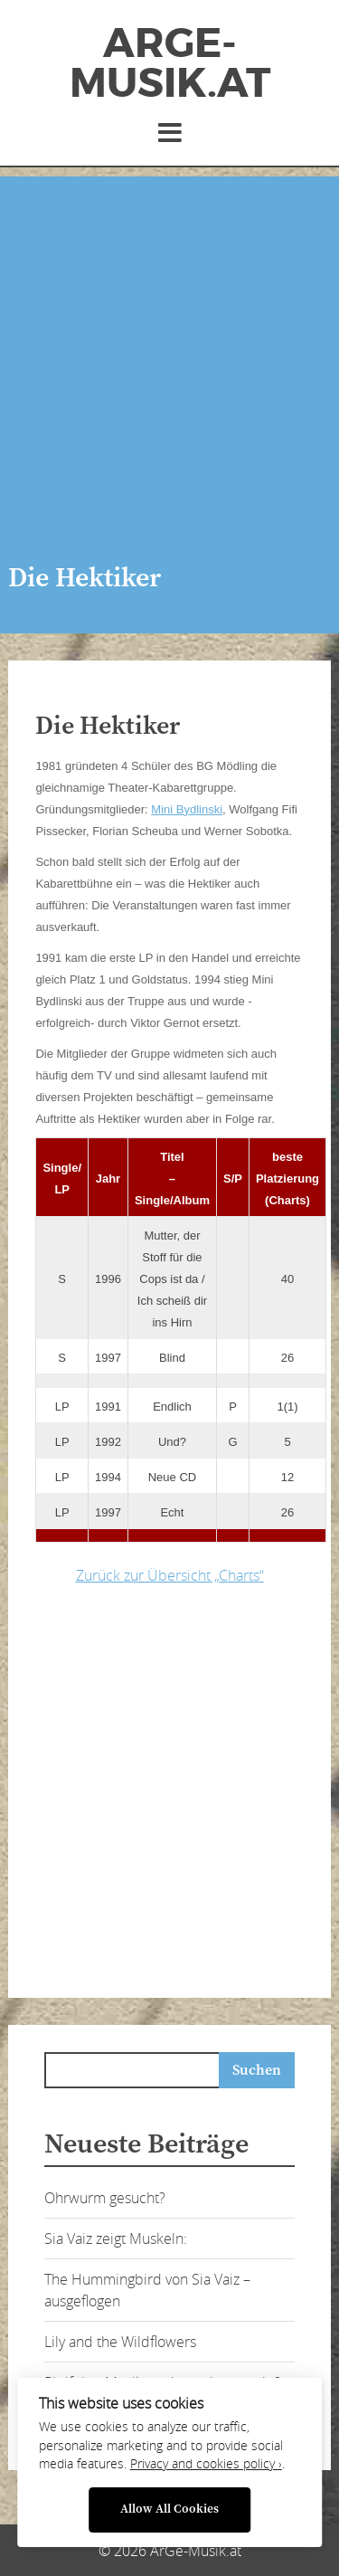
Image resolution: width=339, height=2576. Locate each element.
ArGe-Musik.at (170, 63)
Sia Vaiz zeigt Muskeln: (115, 2238)
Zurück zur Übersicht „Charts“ (170, 1575)
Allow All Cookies (169, 2509)
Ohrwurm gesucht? (104, 2198)
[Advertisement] (169, 346)
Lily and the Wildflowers (120, 2342)
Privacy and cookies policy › (206, 2464)
